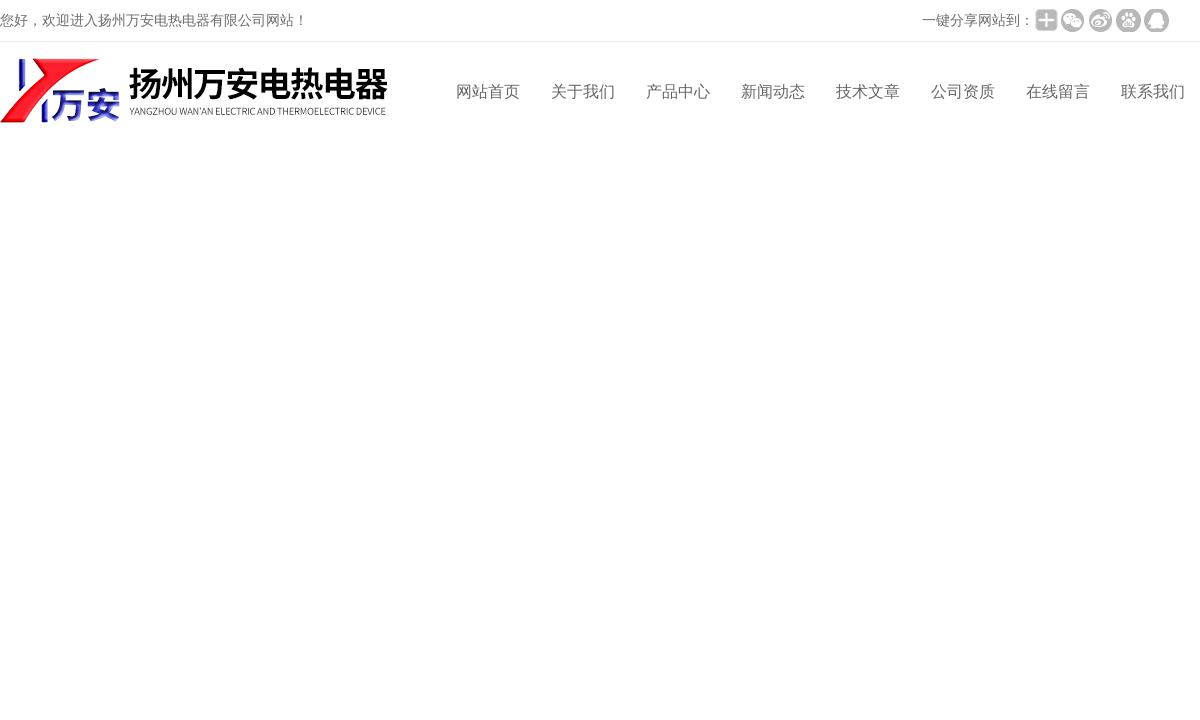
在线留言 (1058, 91)
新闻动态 (773, 91)
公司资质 (963, 91)
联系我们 (1153, 91)
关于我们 (583, 91)
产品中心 (678, 91)
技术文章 (868, 91)
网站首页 (488, 91)
